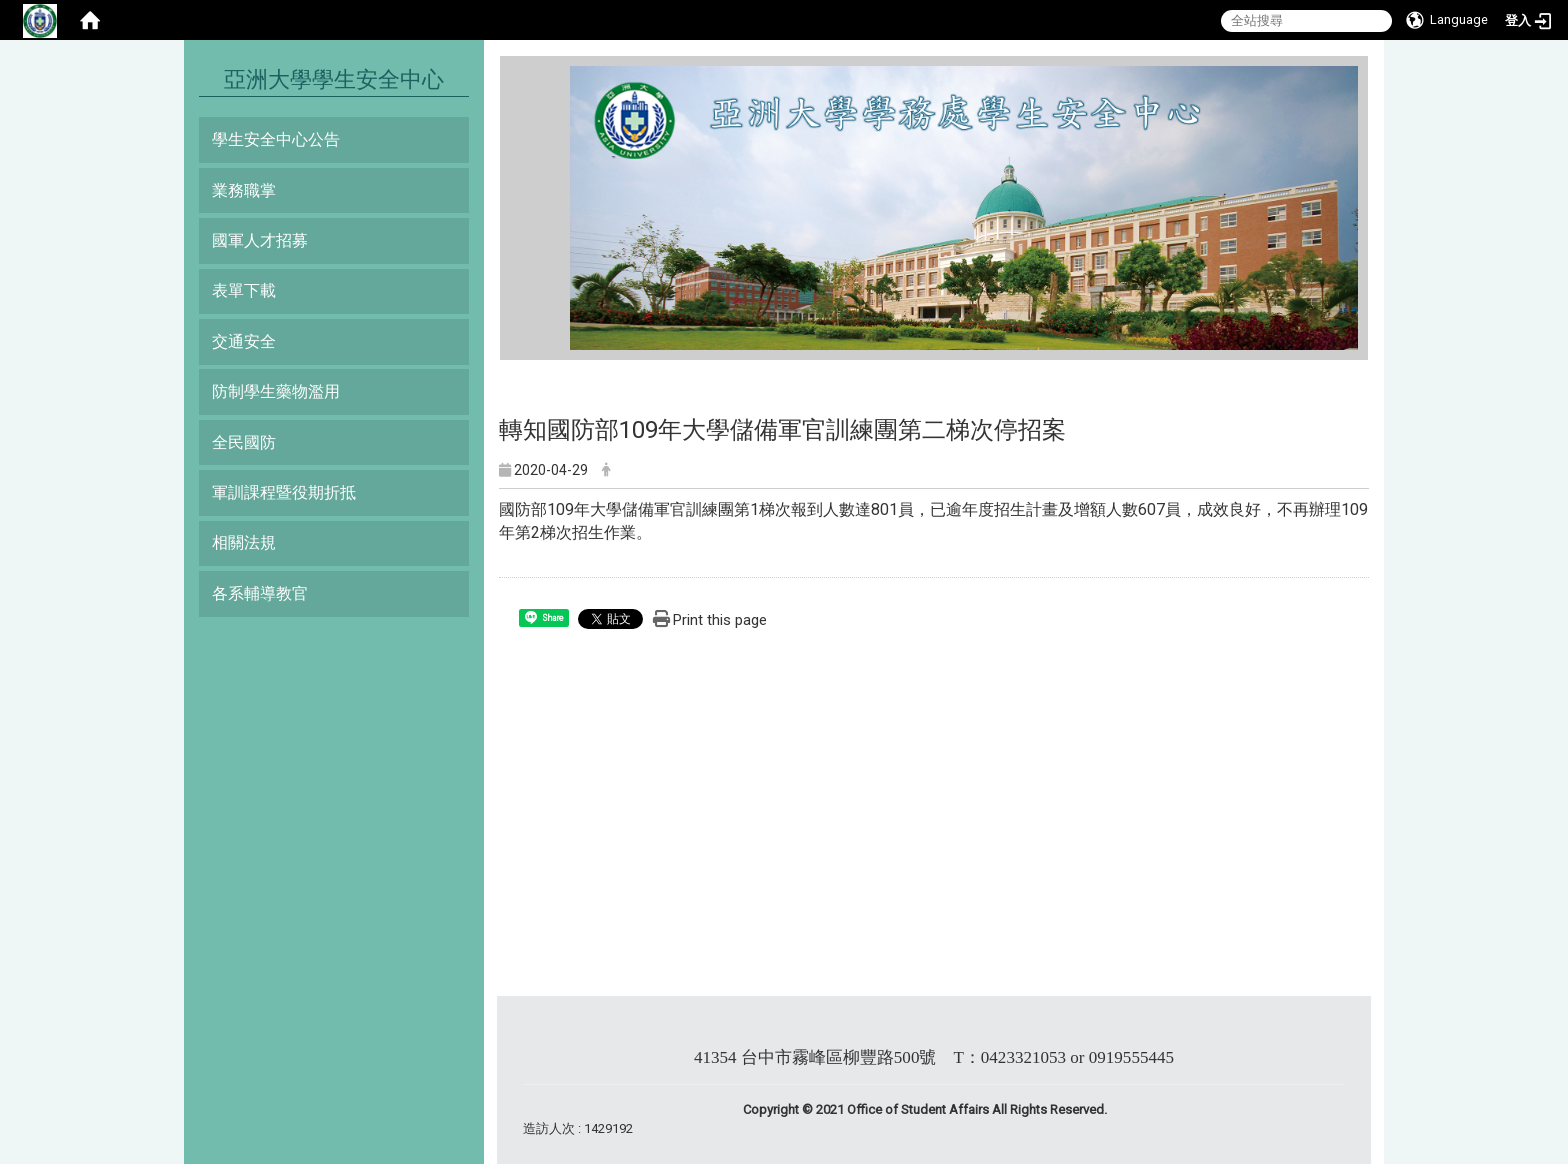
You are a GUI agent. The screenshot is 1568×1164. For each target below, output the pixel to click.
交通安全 (244, 341)
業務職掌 (244, 190)
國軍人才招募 (260, 240)
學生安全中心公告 (276, 139)
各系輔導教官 (260, 593)
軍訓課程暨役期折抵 (284, 492)
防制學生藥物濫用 (276, 391)
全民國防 (244, 442)
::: (562, 74)
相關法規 (244, 542)
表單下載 (244, 290)
